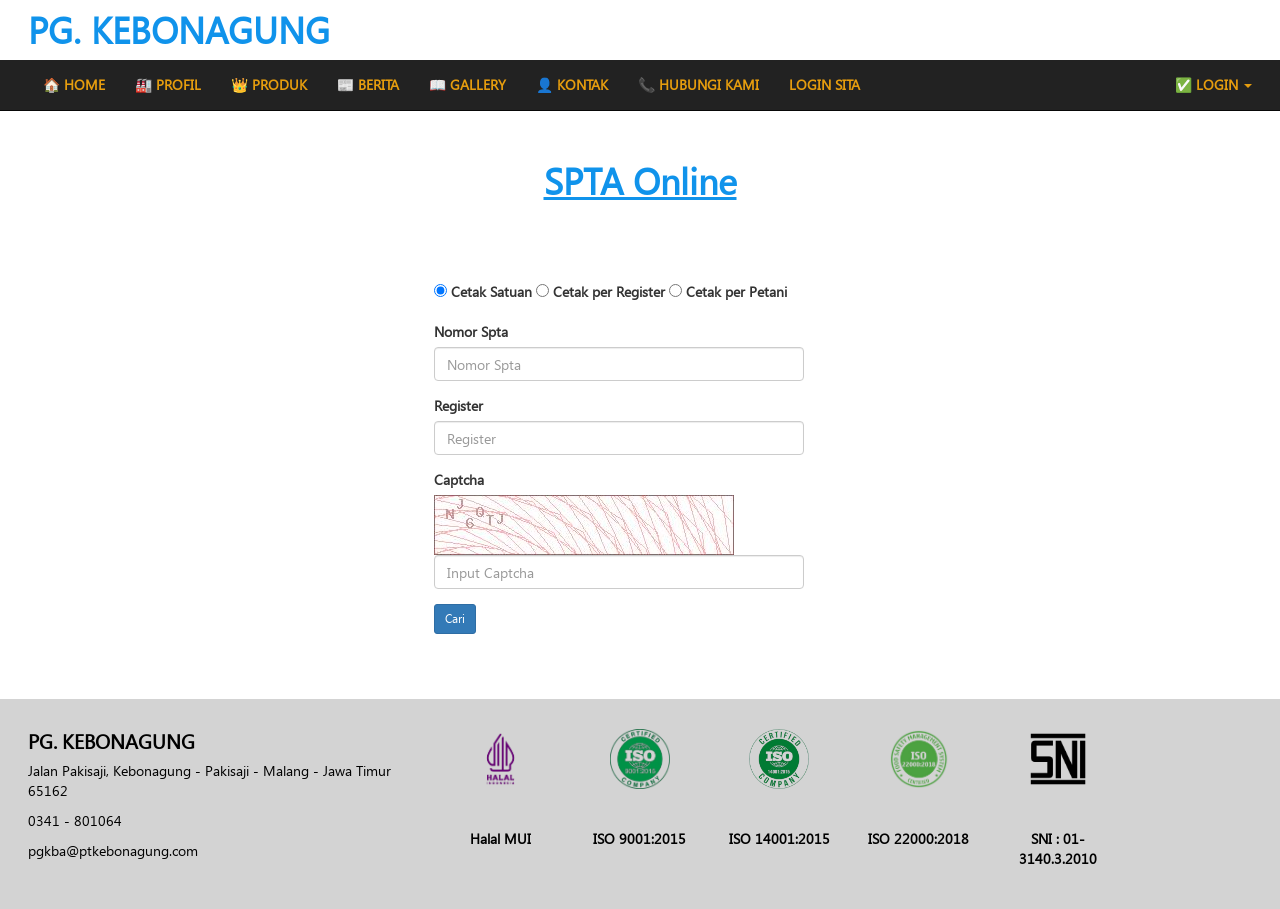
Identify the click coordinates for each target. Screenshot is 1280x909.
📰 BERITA (368, 84)
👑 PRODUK (269, 84)
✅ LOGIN (1213, 84)
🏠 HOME (74, 84)
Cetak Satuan (491, 291)
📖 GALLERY (467, 84)
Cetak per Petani (736, 291)
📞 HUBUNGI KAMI (698, 84)
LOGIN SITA (824, 84)
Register (458, 405)
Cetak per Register (609, 291)
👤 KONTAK (572, 84)
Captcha (459, 479)
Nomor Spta (471, 331)
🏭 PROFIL (168, 84)
